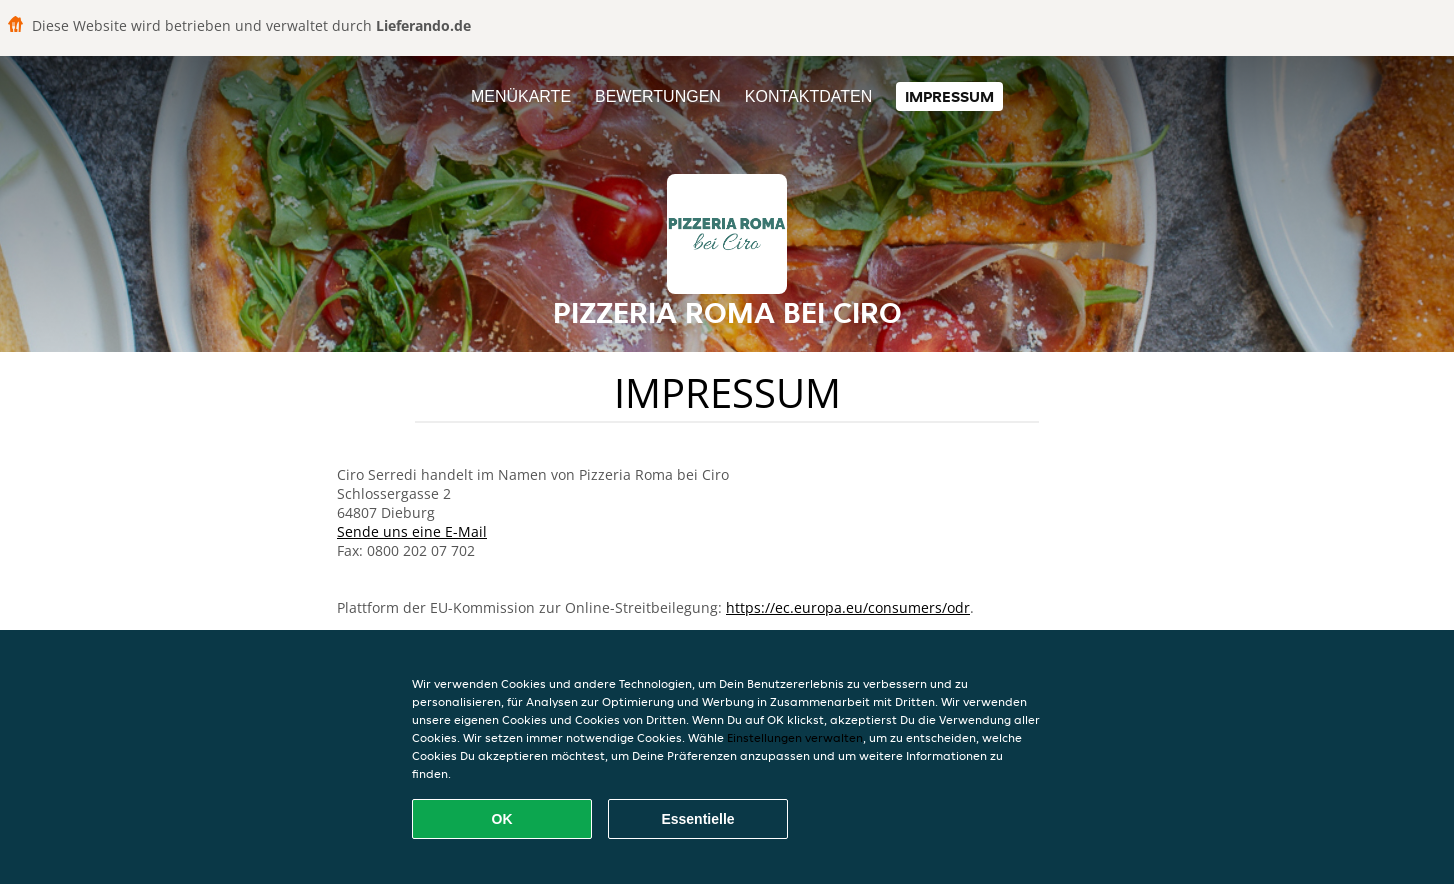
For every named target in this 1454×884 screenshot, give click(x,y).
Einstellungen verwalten (795, 737)
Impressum (949, 96)
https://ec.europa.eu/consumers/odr (848, 607)
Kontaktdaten (808, 96)
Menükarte (521, 96)
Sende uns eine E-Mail (412, 531)
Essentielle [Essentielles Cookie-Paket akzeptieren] (697, 819)
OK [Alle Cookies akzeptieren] (502, 819)
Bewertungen (658, 96)
